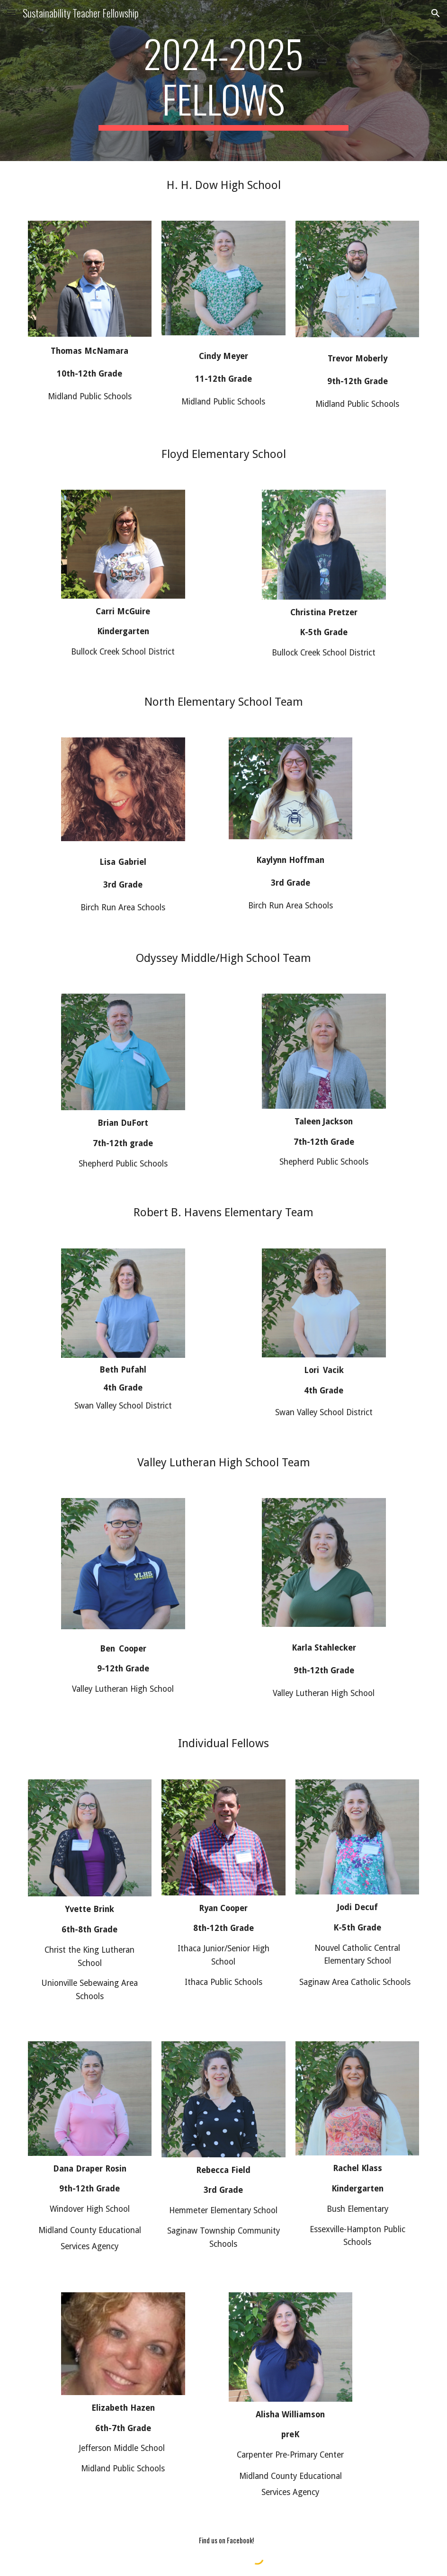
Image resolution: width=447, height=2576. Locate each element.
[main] (223, 81)
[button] (11, 13)
